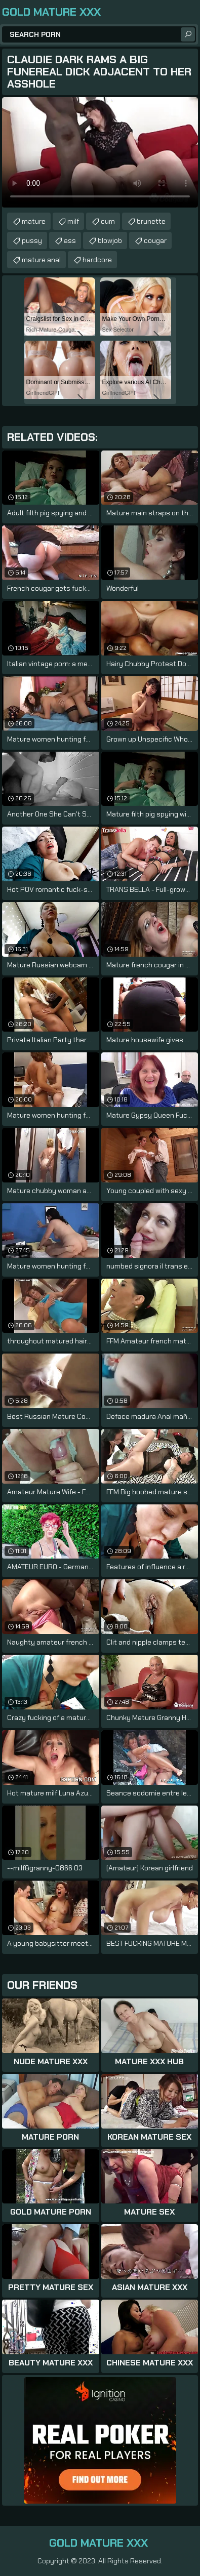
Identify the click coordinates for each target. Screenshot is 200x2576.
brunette (151, 221)
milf (73, 221)
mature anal (41, 259)
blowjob (110, 240)
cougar (155, 240)
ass (70, 240)
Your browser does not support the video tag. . (100, 152)
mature (34, 221)
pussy (32, 240)
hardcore (97, 259)
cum (108, 221)
